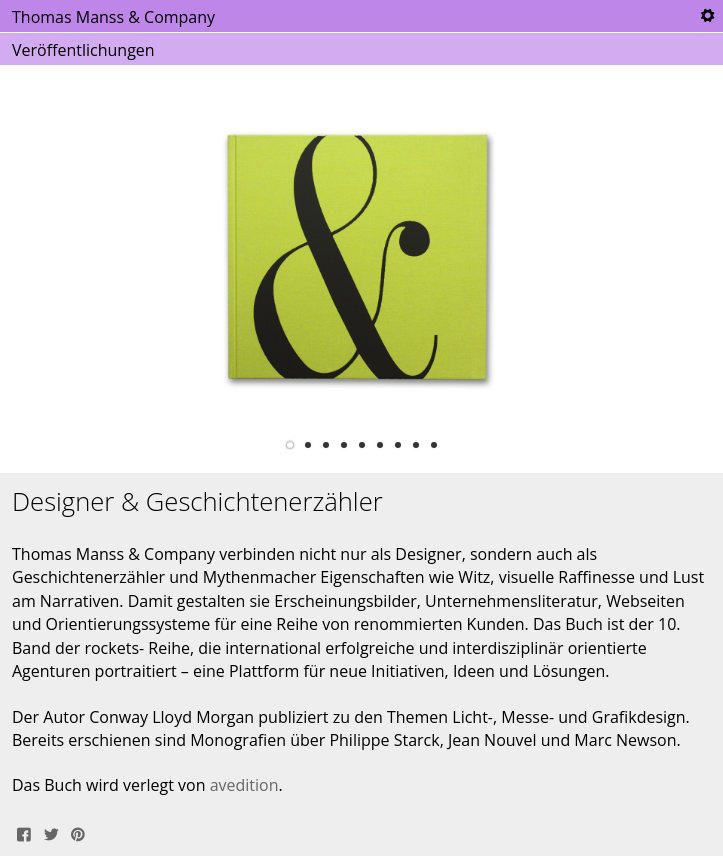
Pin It (78, 832)
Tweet (51, 832)
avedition (244, 785)
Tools (707, 16)
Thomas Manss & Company (113, 17)
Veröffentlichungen (83, 50)
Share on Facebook (24, 832)
